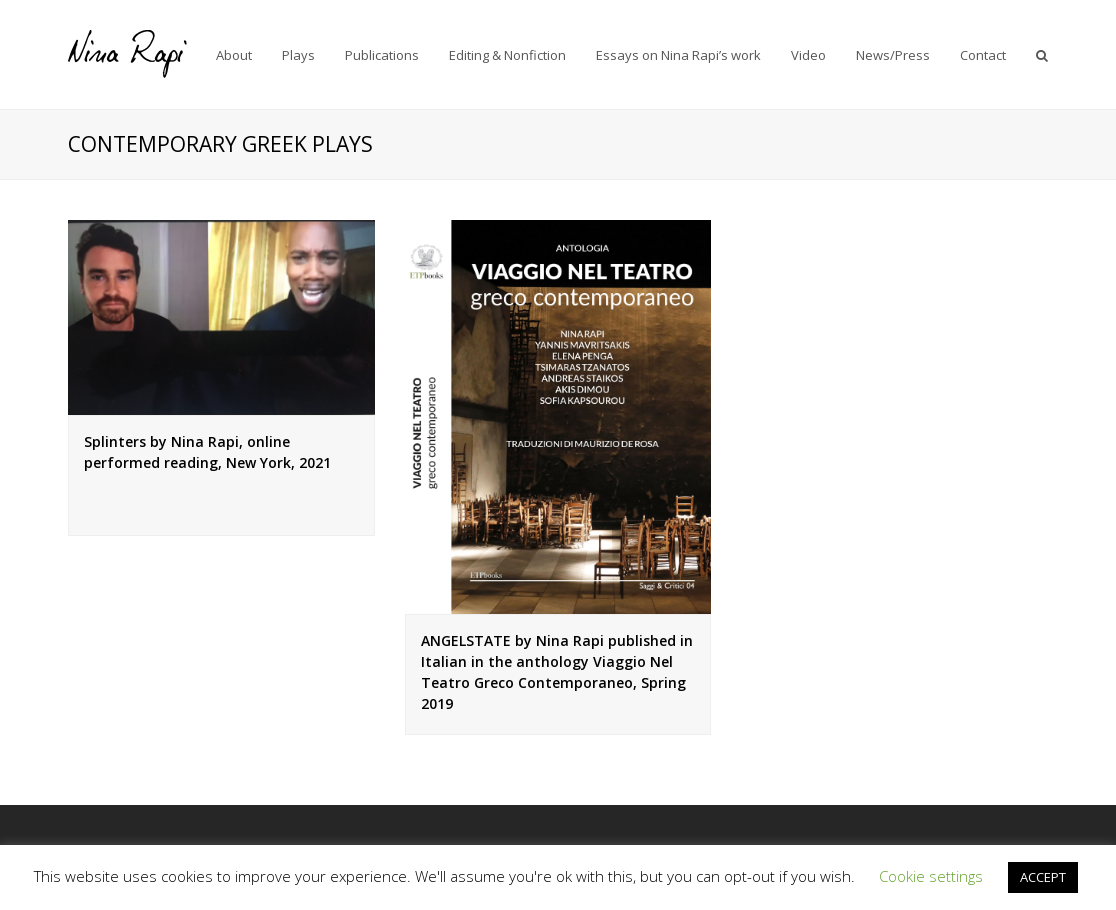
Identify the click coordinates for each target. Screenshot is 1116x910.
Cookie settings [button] (931, 876)
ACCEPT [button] (1043, 877)
